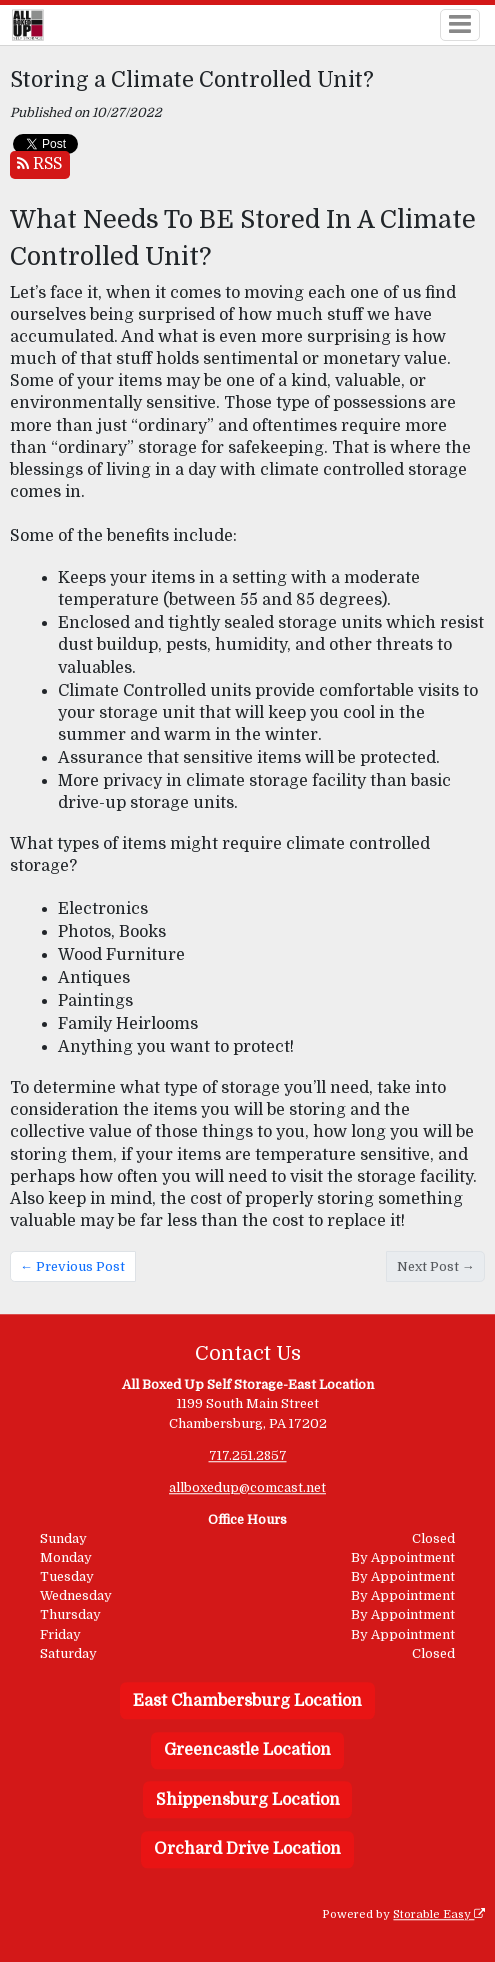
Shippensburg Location (248, 1800)
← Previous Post (72, 1266)
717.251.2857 (248, 1455)
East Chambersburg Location (247, 1701)
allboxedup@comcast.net (247, 1487)
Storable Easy (439, 1914)
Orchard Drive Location (247, 1850)
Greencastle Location (247, 1750)
